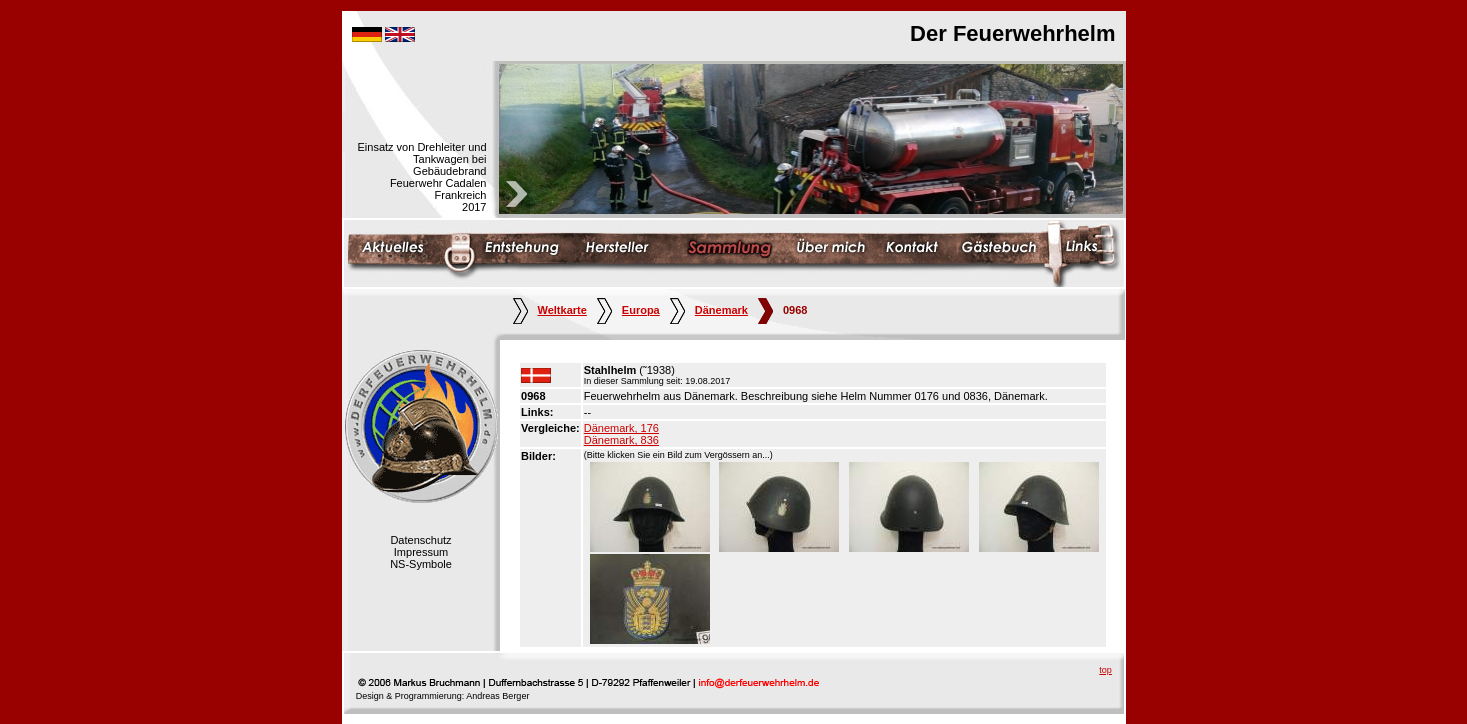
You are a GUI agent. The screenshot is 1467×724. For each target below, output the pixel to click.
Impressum (421, 552)
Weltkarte (550, 310)
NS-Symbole (421, 564)
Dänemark (709, 310)
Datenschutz (420, 540)
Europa (628, 310)
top (1105, 670)
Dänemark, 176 (621, 428)
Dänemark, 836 (621, 440)
